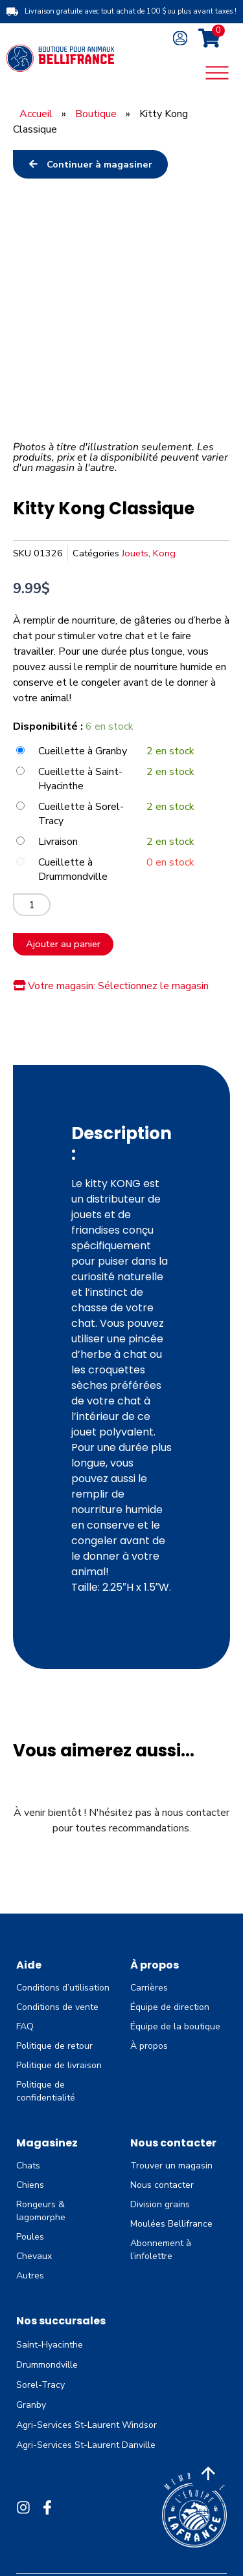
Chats (28, 2165)
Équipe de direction (169, 2007)
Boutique (96, 114)
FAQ (25, 2026)
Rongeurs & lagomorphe (40, 2210)
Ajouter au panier (63, 943)
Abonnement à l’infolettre (160, 2249)
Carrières (149, 1987)
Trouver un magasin (171, 2165)
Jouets (135, 553)
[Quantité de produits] (32, 905)
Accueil (35, 114)
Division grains (160, 2204)
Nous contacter (162, 2185)
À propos (149, 2046)
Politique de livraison (59, 2065)
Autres (30, 2275)
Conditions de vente (57, 2007)
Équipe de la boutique (175, 2026)
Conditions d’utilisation (63, 1987)
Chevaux (34, 2256)
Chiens (30, 2185)
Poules (30, 2237)
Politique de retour (54, 2046)
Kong (164, 553)
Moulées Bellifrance (171, 2224)
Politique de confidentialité (45, 2091)
